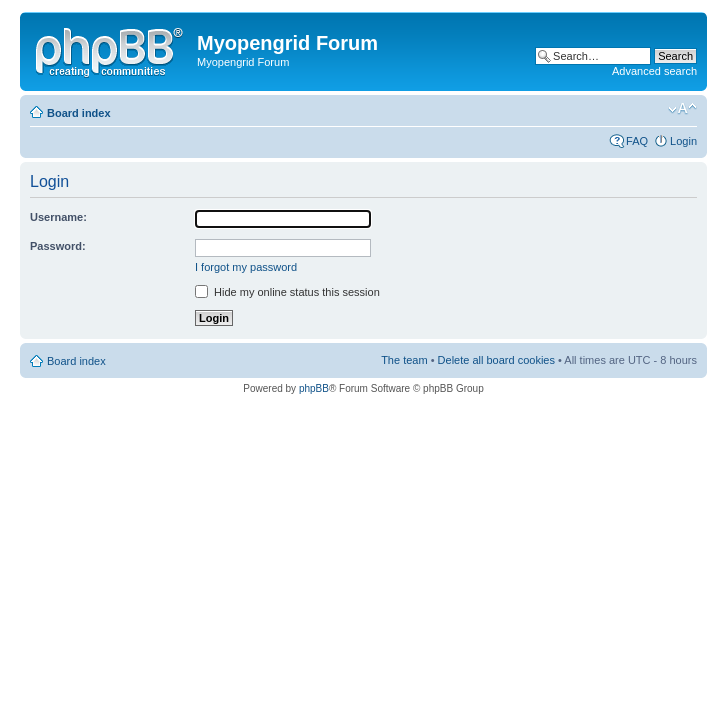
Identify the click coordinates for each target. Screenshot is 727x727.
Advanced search (654, 71)
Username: (58, 217)
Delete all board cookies (496, 360)
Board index (79, 113)
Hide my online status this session (287, 292)
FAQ (637, 141)
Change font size (682, 109)
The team (404, 360)
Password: (58, 246)
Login (683, 141)
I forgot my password (246, 267)
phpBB (314, 388)
